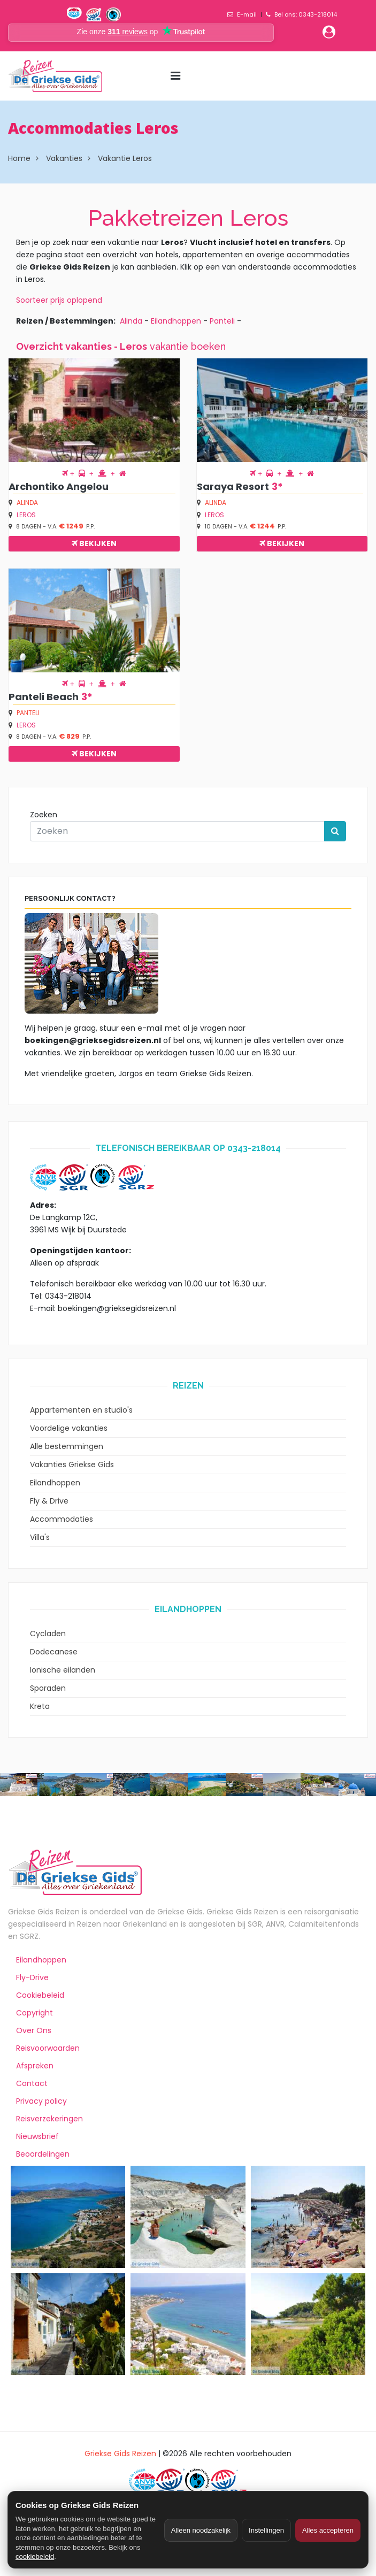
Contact (32, 2083)
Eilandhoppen (176, 321)
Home (19, 158)
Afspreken (34, 2065)
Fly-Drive (32, 1977)
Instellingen (266, 2530)
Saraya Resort (233, 486)
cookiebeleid (35, 2556)
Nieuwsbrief (37, 2136)
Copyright (34, 2012)
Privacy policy (41, 2101)
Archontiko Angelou (59, 486)
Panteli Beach (44, 696)
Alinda (131, 321)
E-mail (247, 14)
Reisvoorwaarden (48, 2048)
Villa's (40, 1537)
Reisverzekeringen (49, 2118)
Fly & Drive (49, 1501)
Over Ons (33, 2030)
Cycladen (48, 1633)
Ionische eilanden (62, 1670)
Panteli (222, 321)
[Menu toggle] (175, 76)
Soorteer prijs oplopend (59, 300)
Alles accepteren (328, 2530)
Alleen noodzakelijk (201, 2530)
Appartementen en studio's (81, 1410)
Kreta (40, 1706)
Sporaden (48, 1688)
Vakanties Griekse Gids (72, 1464)
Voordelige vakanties (69, 1428)
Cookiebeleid (40, 1995)
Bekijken (94, 543)
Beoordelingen (43, 2154)
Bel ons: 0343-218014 (305, 14)
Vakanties (64, 158)
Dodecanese (54, 1651)
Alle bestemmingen (66, 1446)
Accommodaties (61, 1519)
